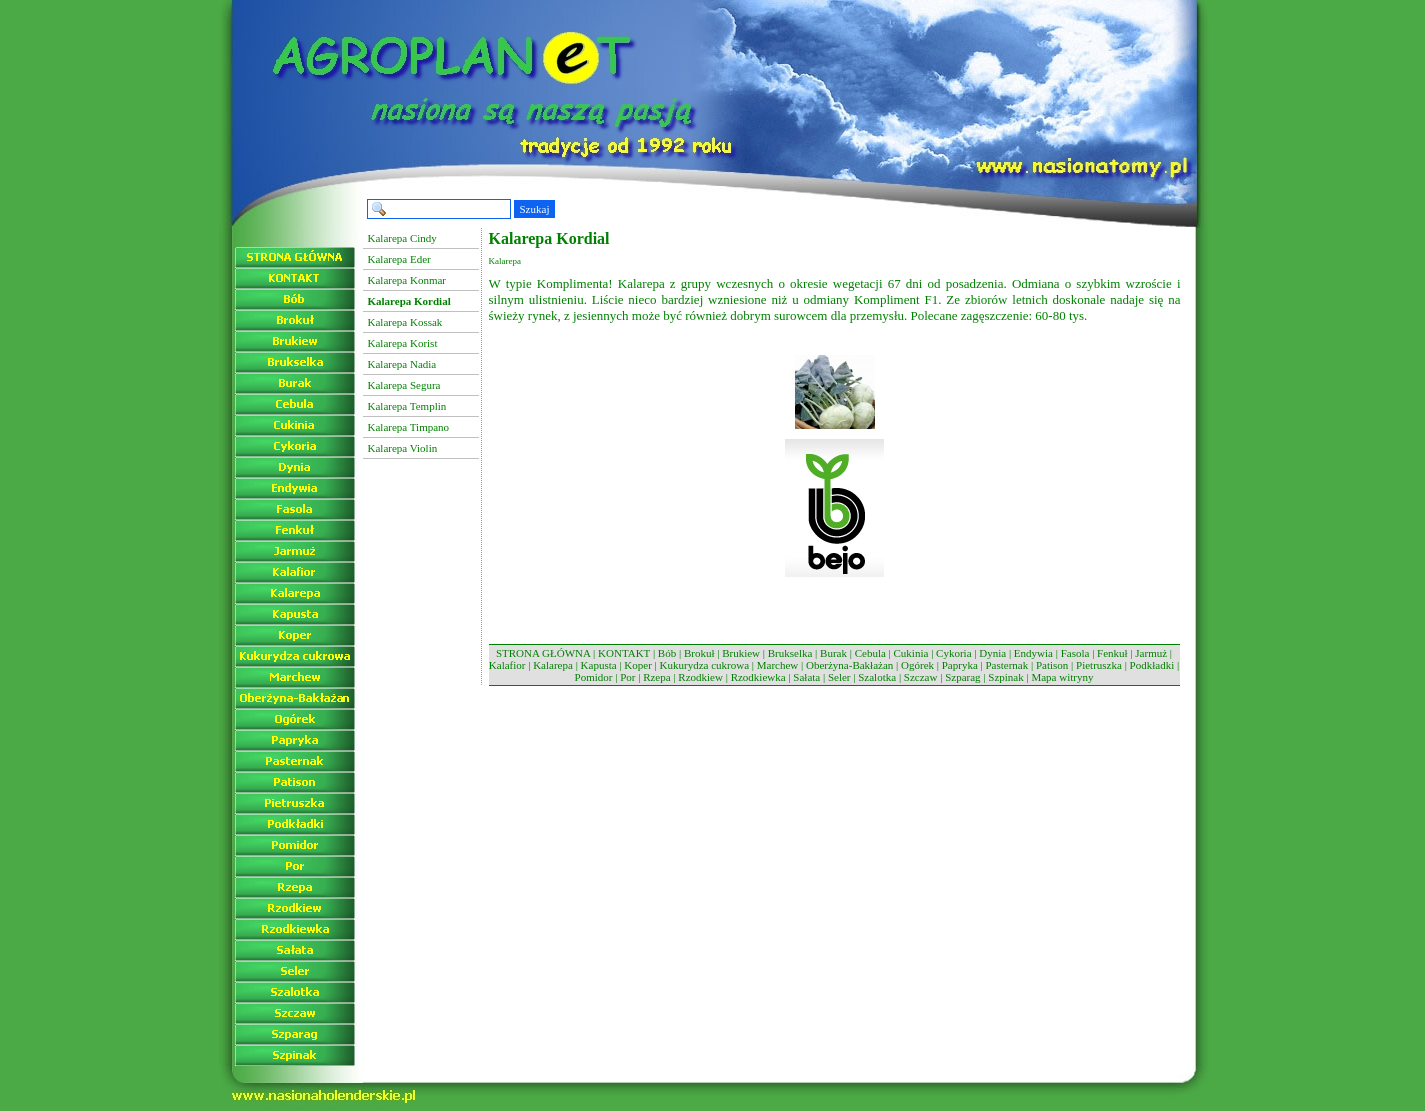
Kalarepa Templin (407, 406)
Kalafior (507, 665)
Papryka (960, 665)
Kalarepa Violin (403, 448)
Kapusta (599, 665)
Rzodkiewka (758, 677)
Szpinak (1005, 677)
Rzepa (656, 677)
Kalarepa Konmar (407, 280)
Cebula (870, 653)
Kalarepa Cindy (402, 238)
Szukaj (535, 209)
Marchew (778, 665)
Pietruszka (1099, 665)
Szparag (962, 677)
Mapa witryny (1062, 677)
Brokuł (699, 653)
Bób (667, 653)
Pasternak (1006, 665)
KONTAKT (624, 653)
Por (627, 677)
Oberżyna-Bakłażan (849, 665)
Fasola (1075, 653)
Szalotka (877, 677)
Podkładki (1152, 665)
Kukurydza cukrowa (705, 665)
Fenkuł (1112, 653)
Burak (833, 653)
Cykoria (953, 653)
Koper (638, 665)
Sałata (806, 677)
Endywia (1033, 653)
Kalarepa (553, 665)
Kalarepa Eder (399, 259)
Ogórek (917, 665)
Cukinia (911, 653)
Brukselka (790, 653)
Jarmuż (1151, 653)
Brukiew (741, 653)
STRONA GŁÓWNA (543, 653)
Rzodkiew (700, 677)
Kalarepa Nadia (402, 364)
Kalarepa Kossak (405, 322)
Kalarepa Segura (404, 385)
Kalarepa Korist (403, 343)
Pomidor (594, 677)
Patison (1052, 665)
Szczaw (921, 677)
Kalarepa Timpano (409, 427)
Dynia (992, 653)
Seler (839, 677)
